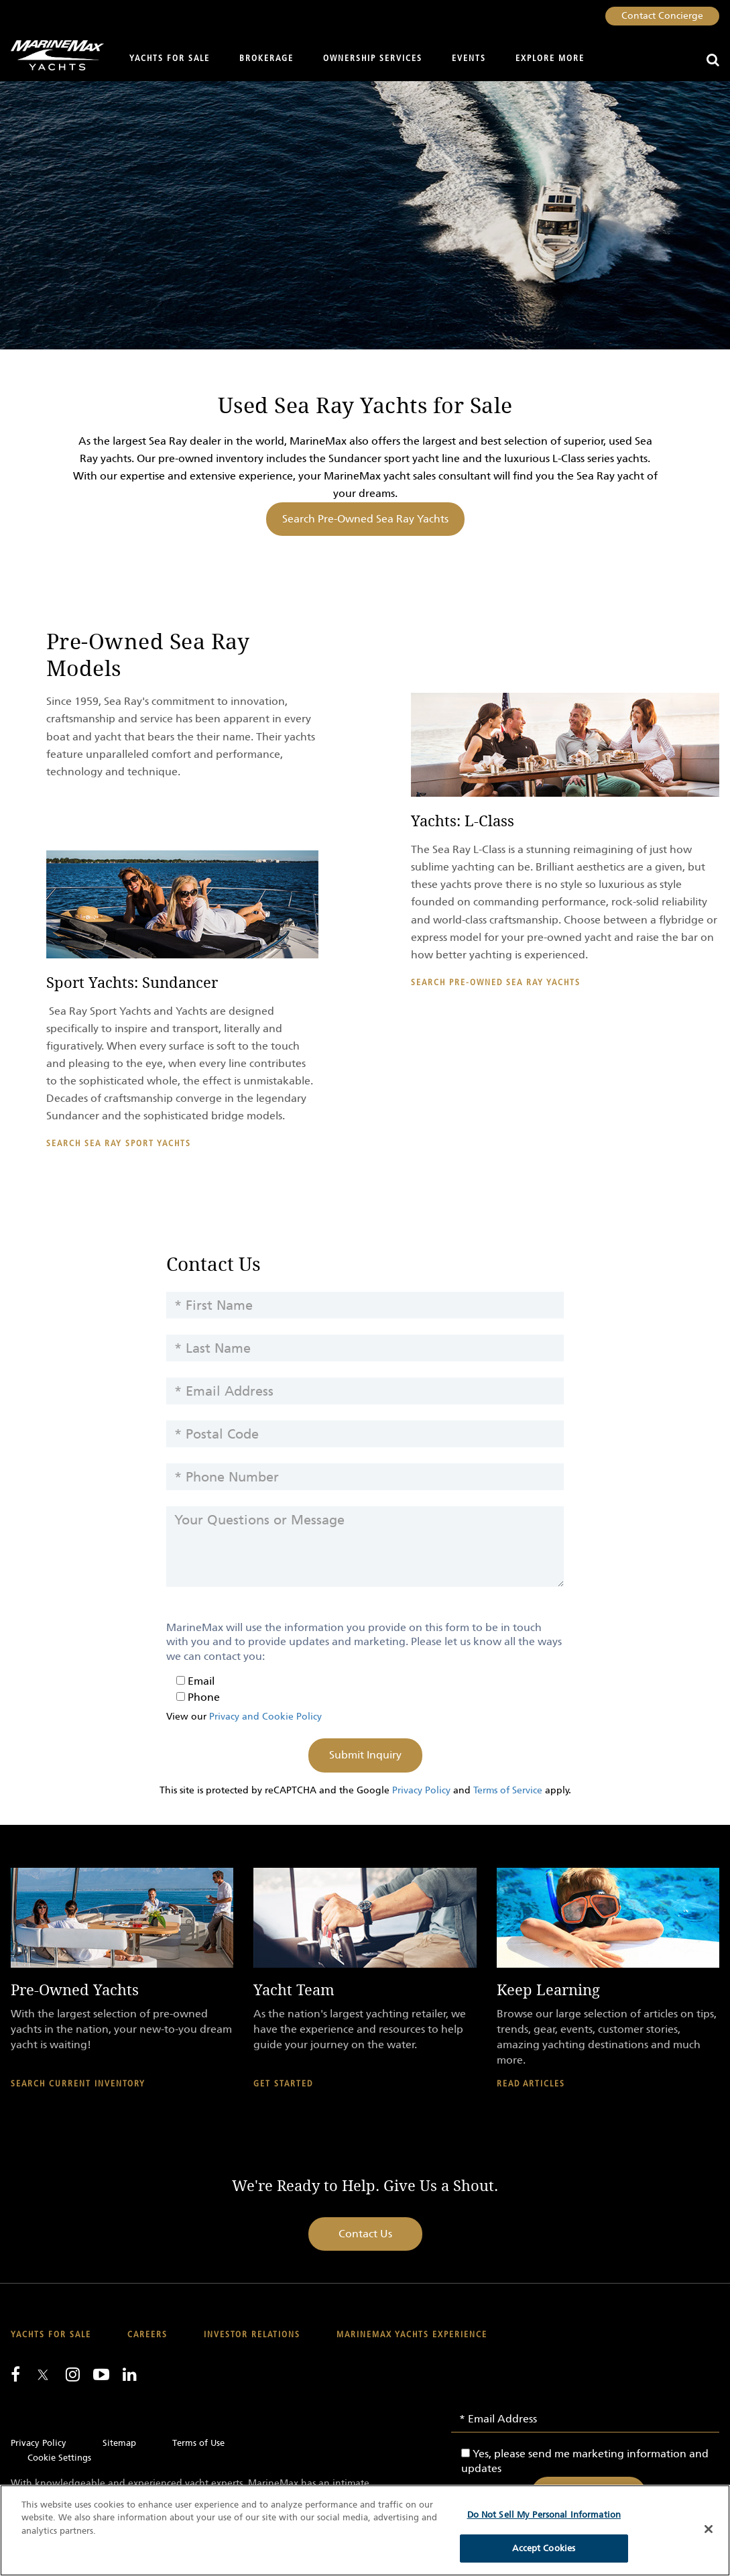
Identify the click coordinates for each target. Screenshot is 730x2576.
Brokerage (266, 58)
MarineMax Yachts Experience (412, 2335)
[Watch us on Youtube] (101, 2374)
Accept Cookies (543, 2548)
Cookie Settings (59, 2458)
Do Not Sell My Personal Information (544, 2515)
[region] (365, 2530)
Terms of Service (507, 1790)
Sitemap (119, 2443)
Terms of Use (198, 2443)
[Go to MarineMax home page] (52, 55)
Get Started (283, 2084)
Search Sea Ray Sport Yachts (118, 1143)
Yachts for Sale (169, 58)
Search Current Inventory (78, 2084)
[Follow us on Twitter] (43, 2375)
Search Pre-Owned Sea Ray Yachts (365, 518)
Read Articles (531, 2084)
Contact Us (365, 2233)
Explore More (550, 58)
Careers (147, 2335)
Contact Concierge (662, 15)
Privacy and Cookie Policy (265, 1716)
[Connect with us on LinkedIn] (130, 2374)
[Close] (708, 2529)
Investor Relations (252, 2335)
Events (469, 58)
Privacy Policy (421, 1790)
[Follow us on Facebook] (15, 2374)
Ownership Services (372, 58)
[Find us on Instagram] (73, 2374)
